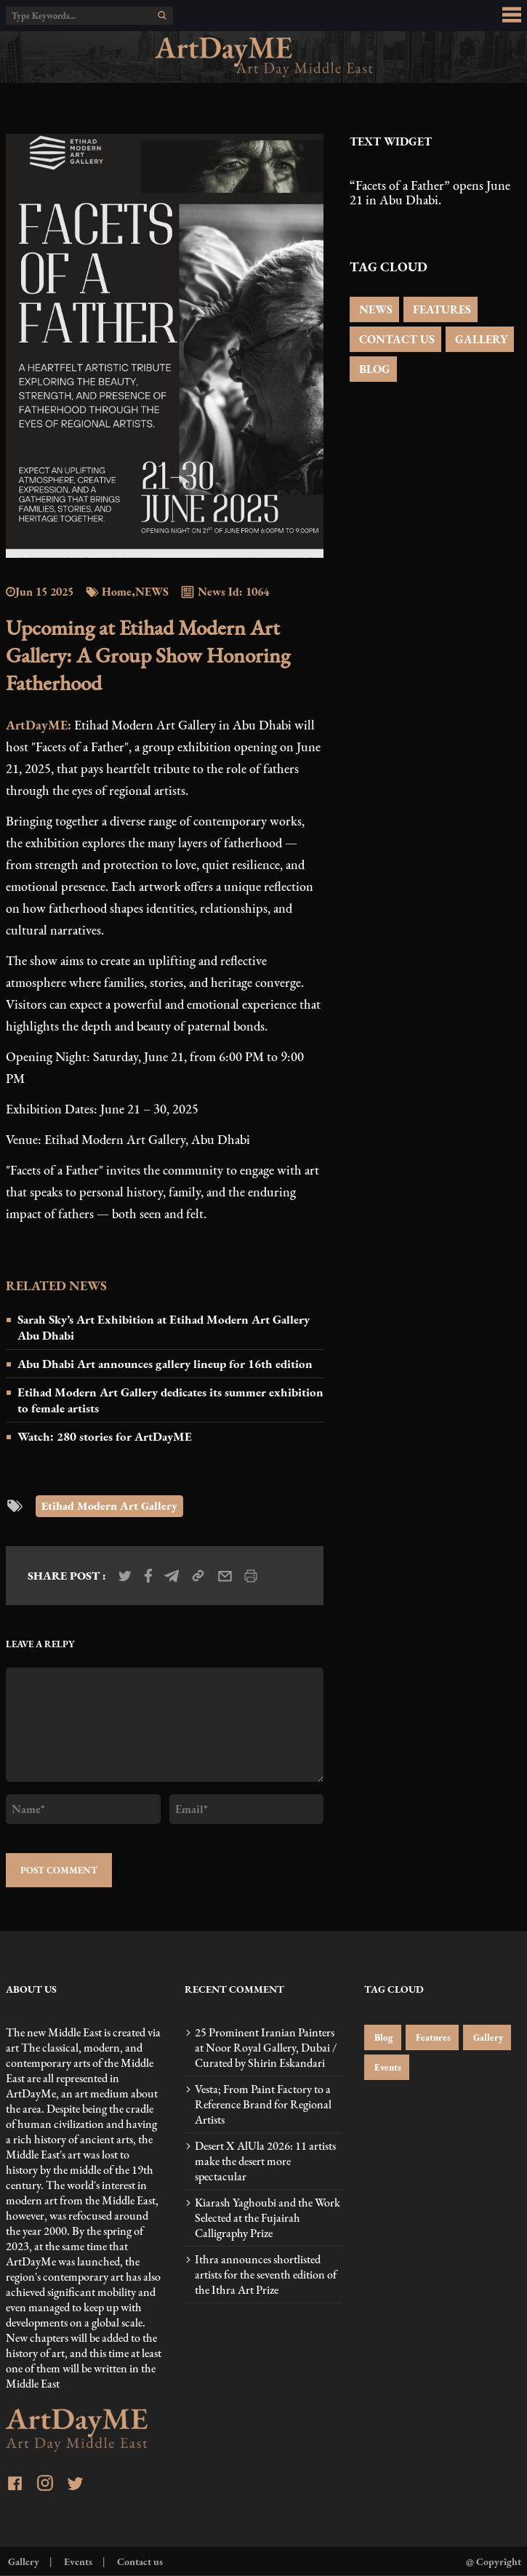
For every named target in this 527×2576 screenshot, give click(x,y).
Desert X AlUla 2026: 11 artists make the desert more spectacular (265, 2161)
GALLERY (479, 339)
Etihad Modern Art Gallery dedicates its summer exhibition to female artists (170, 1400)
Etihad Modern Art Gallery (109, 1505)
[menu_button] (511, 15)
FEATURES (440, 309)
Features (432, 2037)
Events (386, 2067)
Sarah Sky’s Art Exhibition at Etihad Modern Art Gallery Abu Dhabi (163, 1327)
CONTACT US (395, 339)
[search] (162, 15)
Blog (382, 2037)
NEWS (374, 309)
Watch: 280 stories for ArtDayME (104, 1436)
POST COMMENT (58, 1870)
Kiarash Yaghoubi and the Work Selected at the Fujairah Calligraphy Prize (267, 2218)
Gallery (487, 2037)
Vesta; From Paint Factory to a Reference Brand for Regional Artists (263, 2104)
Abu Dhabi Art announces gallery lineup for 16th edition (165, 1364)
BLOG (373, 369)
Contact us (139, 2561)
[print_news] (250, 1576)
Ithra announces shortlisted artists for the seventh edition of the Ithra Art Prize (266, 2274)
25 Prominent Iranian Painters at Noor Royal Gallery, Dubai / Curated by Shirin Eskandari (266, 2048)
